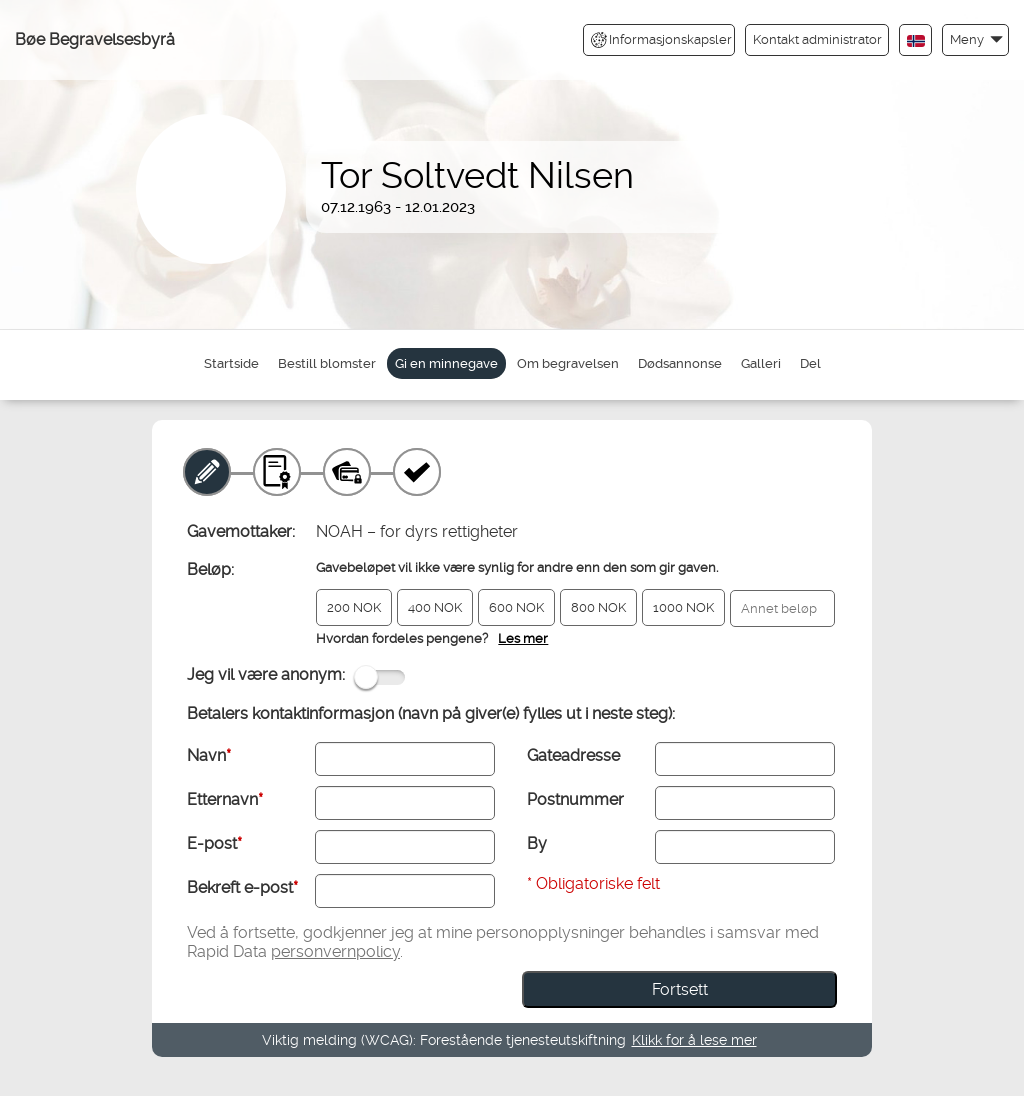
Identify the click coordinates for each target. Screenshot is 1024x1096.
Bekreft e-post (242, 887)
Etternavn (225, 799)
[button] (975, 39)
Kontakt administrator (817, 39)
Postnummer (575, 799)
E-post (214, 843)
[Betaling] (347, 472)
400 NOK (435, 607)
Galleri (761, 363)
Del (810, 363)
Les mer (523, 638)
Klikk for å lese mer (694, 1040)
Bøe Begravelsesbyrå (95, 39)
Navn (209, 755)
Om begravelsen (568, 363)
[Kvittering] (417, 472)
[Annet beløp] (782, 608)
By (537, 843)
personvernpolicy (335, 951)
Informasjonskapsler (661, 40)
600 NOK (516, 607)
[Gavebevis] (277, 472)
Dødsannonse (680, 363)
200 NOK (354, 607)
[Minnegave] (207, 472)
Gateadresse (573, 755)
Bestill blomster (327, 363)
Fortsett (680, 989)
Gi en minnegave (446, 363)
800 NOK (598, 607)
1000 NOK (683, 607)
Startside (231, 363)
